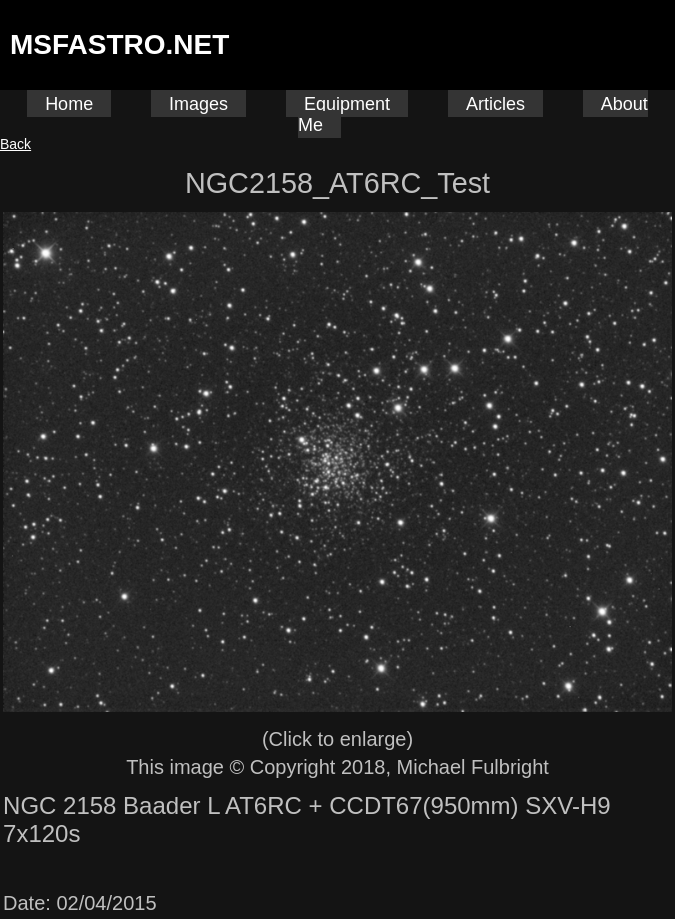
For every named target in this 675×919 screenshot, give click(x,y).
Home (69, 104)
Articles (495, 104)
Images (198, 104)
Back (15, 144)
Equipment (347, 104)
